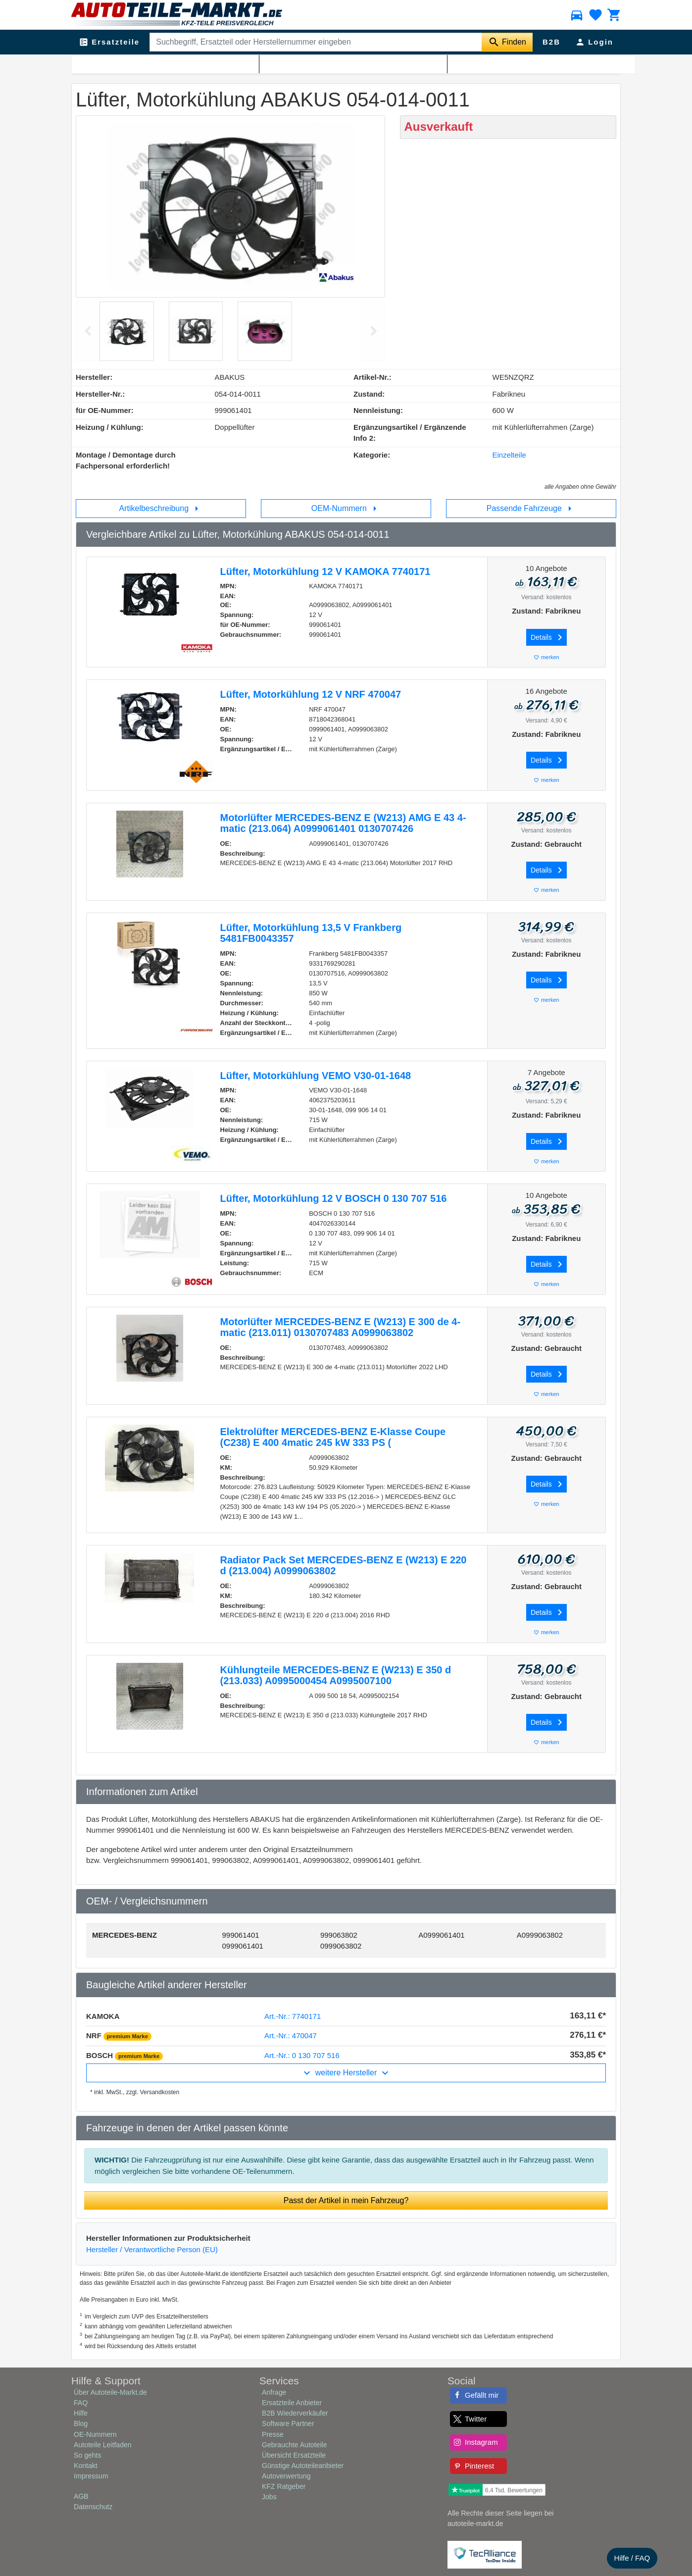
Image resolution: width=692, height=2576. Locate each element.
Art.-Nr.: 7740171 (292, 2016)
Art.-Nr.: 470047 (290, 2035)
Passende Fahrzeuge (531, 509)
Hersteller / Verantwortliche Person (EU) (152, 2249)
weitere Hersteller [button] (346, 2073)
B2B (551, 42)
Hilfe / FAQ (632, 2558)
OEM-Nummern (346, 509)
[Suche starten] (507, 42)
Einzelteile (509, 455)
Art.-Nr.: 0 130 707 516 (302, 2055)
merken (546, 657)
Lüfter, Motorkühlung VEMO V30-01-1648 (315, 1075)
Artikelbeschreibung (161, 509)
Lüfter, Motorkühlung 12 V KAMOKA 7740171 (325, 571)
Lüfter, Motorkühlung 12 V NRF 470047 (310, 694)
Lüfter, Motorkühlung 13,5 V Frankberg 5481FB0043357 (311, 933)
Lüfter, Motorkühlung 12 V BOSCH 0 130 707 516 (333, 1198)
